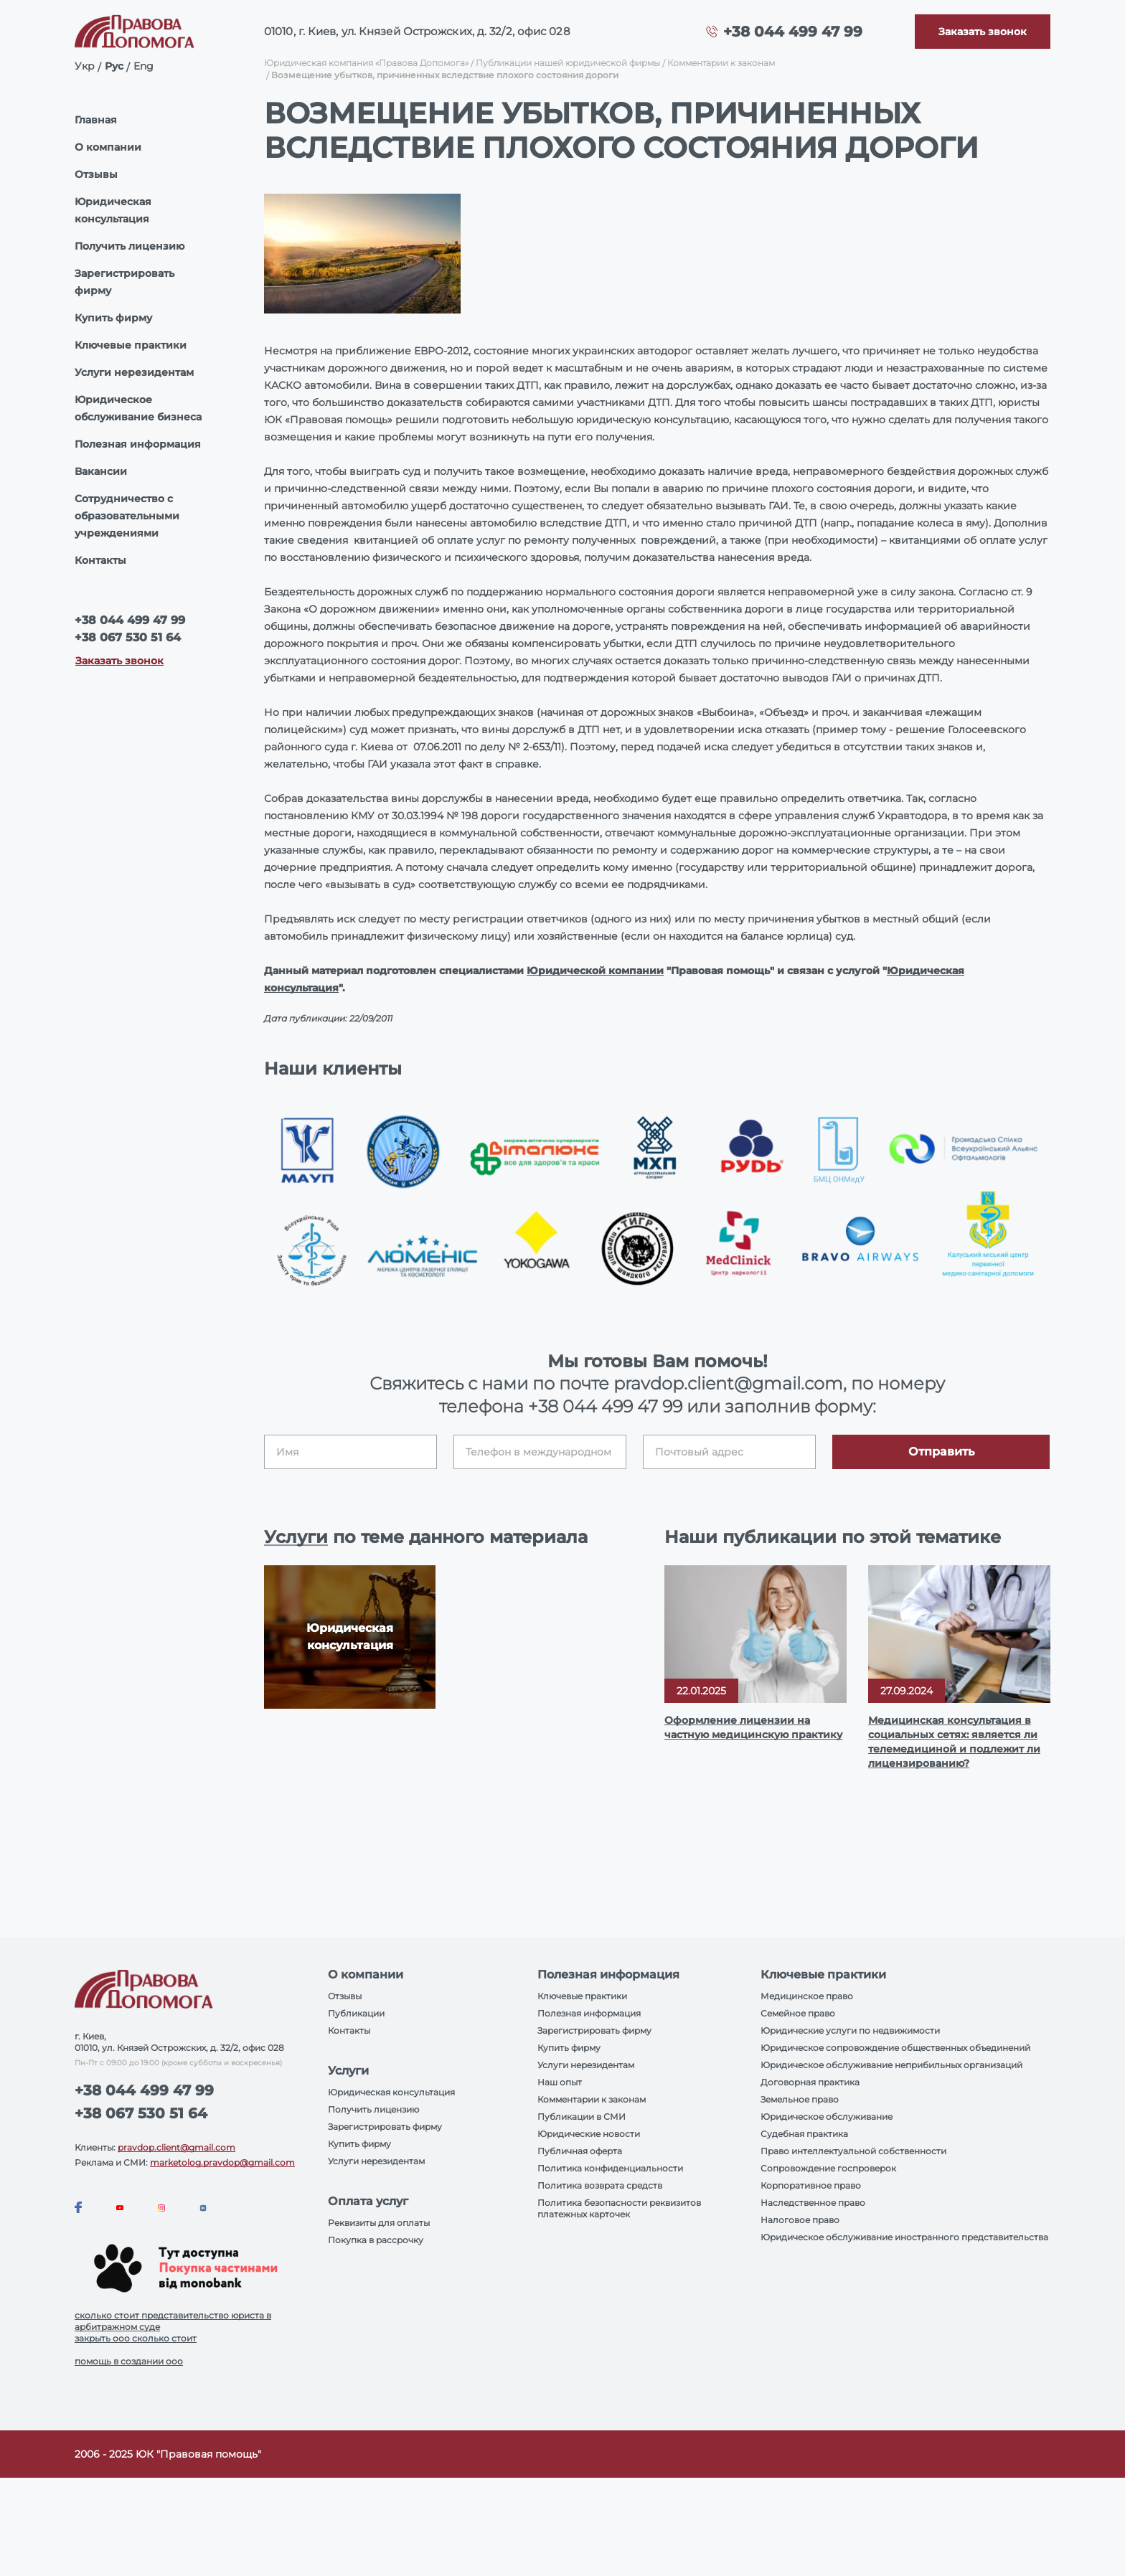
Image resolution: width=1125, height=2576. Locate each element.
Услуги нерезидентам (134, 372)
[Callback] (982, 31)
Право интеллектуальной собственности (853, 2151)
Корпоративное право (811, 2185)
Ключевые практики (131, 345)
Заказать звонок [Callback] (119, 660)
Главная (96, 119)
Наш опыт (559, 2082)
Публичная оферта (579, 2151)
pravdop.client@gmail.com (176, 2147)
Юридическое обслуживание (827, 2116)
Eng (143, 66)
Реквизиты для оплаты (379, 2222)
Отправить (941, 1451)
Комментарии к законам (721, 62)
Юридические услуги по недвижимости (850, 2030)
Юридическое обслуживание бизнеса (138, 408)
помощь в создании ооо (129, 2361)
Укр (85, 66)
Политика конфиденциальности (610, 2168)
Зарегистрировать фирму (124, 282)
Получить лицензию (129, 246)
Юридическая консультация (113, 210)
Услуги (296, 1537)
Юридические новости (588, 2133)
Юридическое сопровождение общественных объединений (895, 2047)
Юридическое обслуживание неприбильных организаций (891, 2065)
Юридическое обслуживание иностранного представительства (904, 2237)
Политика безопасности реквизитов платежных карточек (619, 2208)
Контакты (100, 560)
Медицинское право (807, 1996)
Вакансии (101, 471)
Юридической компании (595, 970)
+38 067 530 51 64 (128, 637)
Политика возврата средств (599, 2185)
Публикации (356, 2013)
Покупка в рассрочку (375, 2240)
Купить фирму (113, 317)
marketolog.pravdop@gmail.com (222, 2162)
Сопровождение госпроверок (828, 2168)
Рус (114, 66)
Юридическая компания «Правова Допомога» (366, 62)
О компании (108, 147)
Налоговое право (800, 2219)
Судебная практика (804, 2133)
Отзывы (96, 174)
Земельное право (800, 2099)
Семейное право (798, 2013)
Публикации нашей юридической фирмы (568, 62)
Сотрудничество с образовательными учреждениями (127, 515)
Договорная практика (810, 2082)
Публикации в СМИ (581, 2116)
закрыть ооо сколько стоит (136, 2338)
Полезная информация (138, 444)
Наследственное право (813, 2202)
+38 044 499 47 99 (792, 31)
